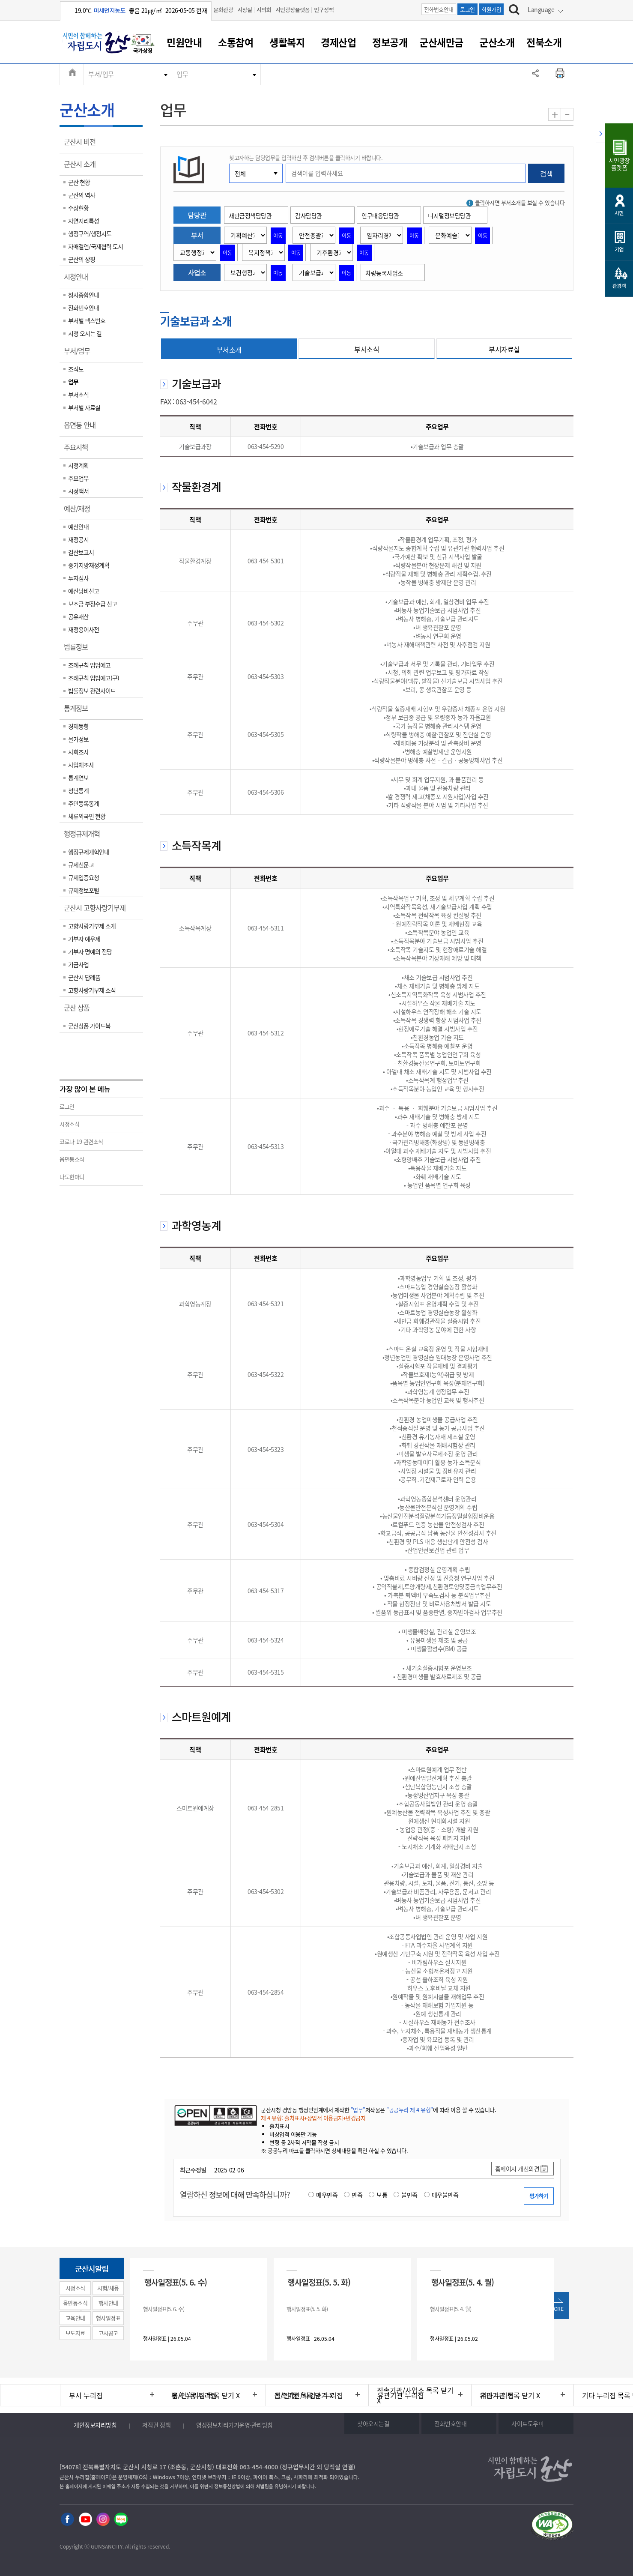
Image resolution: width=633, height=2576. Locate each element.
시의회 (264, 10)
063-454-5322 (266, 1374)
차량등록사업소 (384, 273)
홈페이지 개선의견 (517, 2168)
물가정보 (78, 739)
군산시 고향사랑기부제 (97, 910)
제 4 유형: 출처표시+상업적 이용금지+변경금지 (313, 2118)
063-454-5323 (266, 1449)
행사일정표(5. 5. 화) (319, 2282)
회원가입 (491, 9)
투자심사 (78, 578)
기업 (619, 249)
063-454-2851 (266, 1808)
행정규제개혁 (84, 836)
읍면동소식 (72, 1159)
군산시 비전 (82, 144)
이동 (278, 235)
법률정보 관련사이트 (92, 690)
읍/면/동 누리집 (194, 2395)
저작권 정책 (156, 2424)
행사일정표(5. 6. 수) (175, 2282)
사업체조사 (81, 764)
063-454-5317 (266, 1590)
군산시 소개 (82, 167)
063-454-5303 (266, 676)
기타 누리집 (497, 2395)
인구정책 (324, 10)
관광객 (619, 285)
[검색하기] (514, 11)
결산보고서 (81, 552)
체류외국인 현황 (86, 816)
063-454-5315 (266, 1672)
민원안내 (184, 42)
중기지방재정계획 (88, 565)
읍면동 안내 (82, 428)
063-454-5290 (266, 446)
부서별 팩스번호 (86, 320)
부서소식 (78, 394)
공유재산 (78, 616)
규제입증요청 (83, 877)
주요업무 (78, 478)
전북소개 (543, 42)
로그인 (467, 9)
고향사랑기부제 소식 (92, 990)
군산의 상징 (81, 259)
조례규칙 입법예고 (89, 665)
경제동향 (78, 726)
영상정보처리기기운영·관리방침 (234, 2424)
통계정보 (78, 711)
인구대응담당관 (380, 215)
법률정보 (78, 649)
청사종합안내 (83, 294)
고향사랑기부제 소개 (92, 925)
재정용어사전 (83, 629)
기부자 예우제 (84, 938)
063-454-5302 (266, 623)
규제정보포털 (83, 890)
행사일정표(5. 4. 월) (462, 2282)
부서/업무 (101, 74)
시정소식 (69, 1124)
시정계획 (78, 465)
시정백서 (78, 491)
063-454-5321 (266, 1303)
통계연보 (78, 777)
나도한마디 (72, 1177)
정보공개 (389, 42)
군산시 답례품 (84, 977)
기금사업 (78, 964)
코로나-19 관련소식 (81, 1141)
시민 (619, 212)
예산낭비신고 (83, 590)
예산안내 (78, 526)
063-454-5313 (266, 1146)
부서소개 (229, 349)
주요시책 (78, 450)
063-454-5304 (266, 1524)
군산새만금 (441, 42)
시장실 (244, 10)
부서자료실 (504, 349)
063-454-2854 (266, 1992)
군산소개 (496, 42)
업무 (182, 74)
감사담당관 (308, 215)
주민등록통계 (83, 803)
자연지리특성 (83, 220)
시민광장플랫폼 (292, 10)
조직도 (76, 369)
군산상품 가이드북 (89, 1025)
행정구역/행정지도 (89, 233)
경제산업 (338, 42)
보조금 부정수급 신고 (92, 603)
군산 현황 (79, 182)
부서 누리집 (86, 2395)
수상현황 (78, 207)
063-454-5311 (266, 928)
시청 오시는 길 (85, 333)
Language (541, 9)
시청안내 (78, 279)
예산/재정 (80, 511)
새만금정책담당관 (250, 215)
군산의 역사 (81, 195)
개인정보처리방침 (95, 2424)
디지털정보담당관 (449, 215)
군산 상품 (79, 1010)
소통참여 (235, 42)
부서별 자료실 (84, 407)
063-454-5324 (266, 1640)
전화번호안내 (439, 9)
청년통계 (78, 790)
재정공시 (78, 539)
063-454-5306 (266, 792)
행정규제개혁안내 (88, 851)
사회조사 (78, 752)
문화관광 (223, 10)
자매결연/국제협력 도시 (95, 246)
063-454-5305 (266, 734)
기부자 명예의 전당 (90, 951)
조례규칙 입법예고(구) (93, 677)
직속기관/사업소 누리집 (309, 2395)
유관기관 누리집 (400, 2395)
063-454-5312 (266, 1033)
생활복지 (287, 42)
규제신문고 (81, 864)
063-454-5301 (266, 560)
